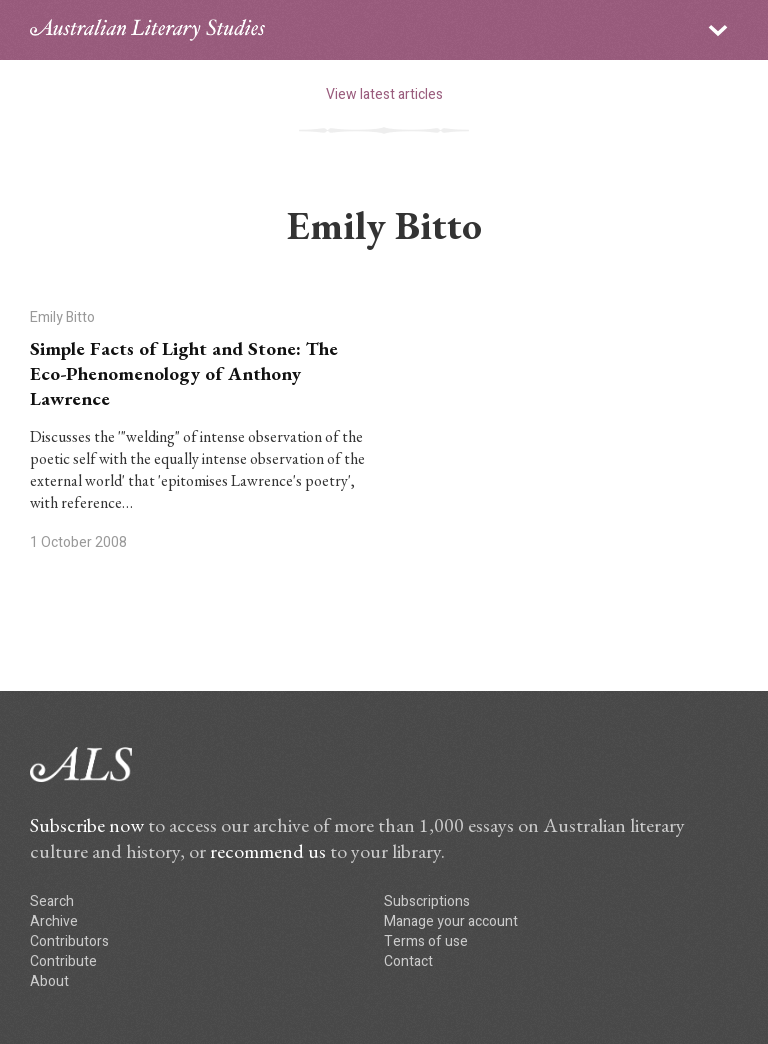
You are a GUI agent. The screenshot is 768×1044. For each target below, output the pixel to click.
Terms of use (426, 941)
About (49, 981)
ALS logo (147, 30)
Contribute (63, 961)
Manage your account (451, 921)
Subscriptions (427, 901)
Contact (408, 961)
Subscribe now (87, 825)
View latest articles (384, 94)
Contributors (69, 941)
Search (52, 901)
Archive (54, 921)
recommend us (268, 851)
